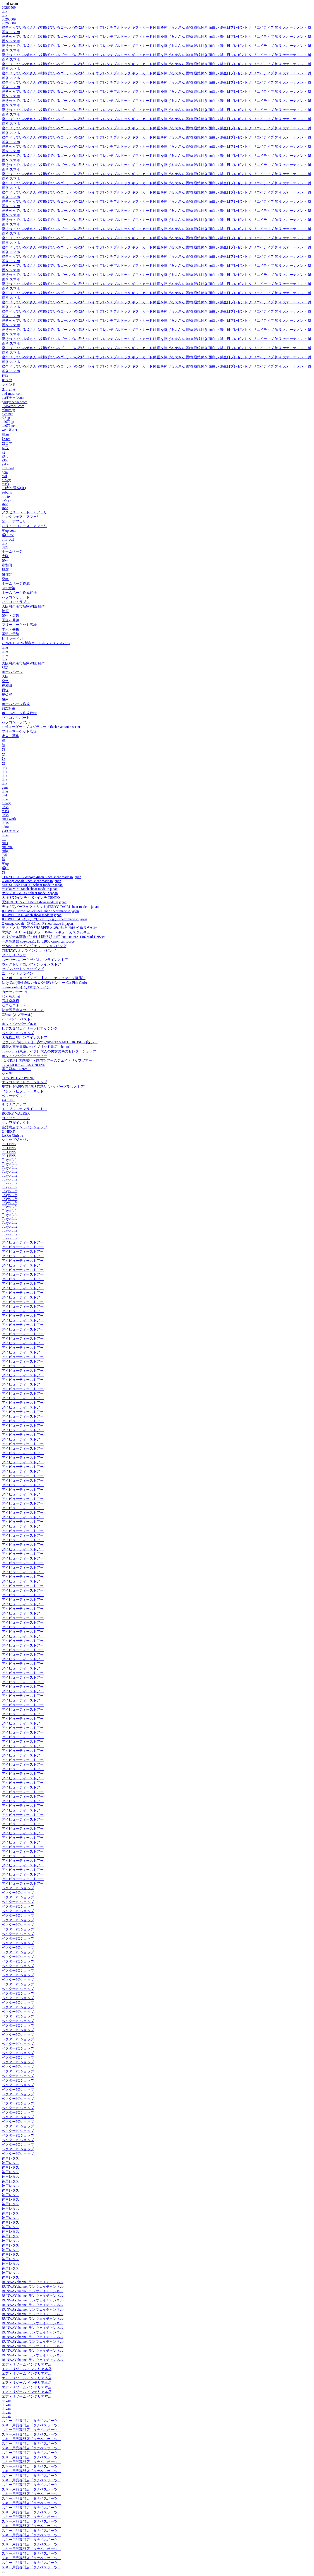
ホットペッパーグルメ (19, 1024)
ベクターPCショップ (18, 1033)
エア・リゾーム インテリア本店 (26, 2364)
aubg (5, 851)
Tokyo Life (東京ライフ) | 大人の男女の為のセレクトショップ (49, 1051)
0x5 (4, 855)
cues (5, 843)
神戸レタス (10, 2158)
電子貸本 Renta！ (16, 1069)
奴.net (6, 439)
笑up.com (9, 530)
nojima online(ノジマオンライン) (26, 987)
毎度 (5, 611)
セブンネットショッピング (23, 969)
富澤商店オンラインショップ (24, 1127)
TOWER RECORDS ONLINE (23, 1065)
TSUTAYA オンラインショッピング (29, 950)
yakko (6, 464)
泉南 (5, 579)
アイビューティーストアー (23, 1242)
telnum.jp (8, 410)
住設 (5, 375)
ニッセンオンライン (17, 973)
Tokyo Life (9, 1160)
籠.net (6, 434)
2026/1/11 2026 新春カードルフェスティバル (36, 643)
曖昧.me (8, 535)
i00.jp (6, 496)
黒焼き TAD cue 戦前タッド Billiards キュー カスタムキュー (48, 932)
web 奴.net (9, 430)
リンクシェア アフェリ (21, 517)
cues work (9, 819)
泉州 (5, 560)
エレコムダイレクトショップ (24, 1082)
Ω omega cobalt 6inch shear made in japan (31, 881)
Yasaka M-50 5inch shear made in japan (30, 889)
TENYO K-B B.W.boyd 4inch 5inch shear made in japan (41, 877)
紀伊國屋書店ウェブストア (23, 1010)
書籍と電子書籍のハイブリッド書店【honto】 (37, 1047)
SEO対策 (8, 588)
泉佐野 (7, 574)
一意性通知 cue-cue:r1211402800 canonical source (38, 941)
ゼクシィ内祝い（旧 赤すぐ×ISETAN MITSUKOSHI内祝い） (49, 1042)
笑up (5, 863)
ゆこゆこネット (14, 1005)
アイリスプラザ (14, 955)
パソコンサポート (16, 597)
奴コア (7, 443)
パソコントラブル (16, 602)
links (5, 647)
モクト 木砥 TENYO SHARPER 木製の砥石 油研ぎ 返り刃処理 (49, 927)
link (4, 11)
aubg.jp (7, 492)
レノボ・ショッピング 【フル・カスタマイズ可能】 (43, 978)
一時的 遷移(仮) (14, 488)
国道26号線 (10, 620)
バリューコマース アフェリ (24, 526)
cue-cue (7, 847)
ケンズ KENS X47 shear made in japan (30, 893)
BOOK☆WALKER (16, 1113)
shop (5, 504)
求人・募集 (10, 629)
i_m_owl (8, 468)
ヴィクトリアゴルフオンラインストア (31, 964)
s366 (5, 460)
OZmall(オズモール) (17, 1014)
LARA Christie (12, 1135)
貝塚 (5, 570)
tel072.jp (8, 422)
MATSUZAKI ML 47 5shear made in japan (32, 885)
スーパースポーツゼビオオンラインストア (35, 960)
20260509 (9, 7)
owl (4, 476)
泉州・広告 (10, 615)
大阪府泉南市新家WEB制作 (23, 606)
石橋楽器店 (10, 1001)
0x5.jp (6, 500)
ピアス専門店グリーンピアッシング (30, 1028)
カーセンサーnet (14, 992)
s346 (5, 456)
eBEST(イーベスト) (17, 1019)
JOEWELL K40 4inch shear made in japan (31, 915)
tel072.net (9, 425)
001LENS (9, 1144)
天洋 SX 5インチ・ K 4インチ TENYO (31, 897)
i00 (4, 839)
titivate (6, 2401)
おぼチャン (10, 831)
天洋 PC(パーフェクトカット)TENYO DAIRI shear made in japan (50, 907)
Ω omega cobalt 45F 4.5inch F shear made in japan (37, 923)
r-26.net (7, 414)
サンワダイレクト (16, 1122)
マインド (9, 384)
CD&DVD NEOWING (18, 1078)
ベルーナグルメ (14, 1096)
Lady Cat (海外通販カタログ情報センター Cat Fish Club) (44, 982)
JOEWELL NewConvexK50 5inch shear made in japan (40, 911)
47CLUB (8, 1100)
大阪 (5, 556)
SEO (5, 547)
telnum (6, 826)
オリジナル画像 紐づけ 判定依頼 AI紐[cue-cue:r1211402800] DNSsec (53, 937)
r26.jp (6, 418)
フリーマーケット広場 (19, 625)
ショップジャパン (16, 1139)
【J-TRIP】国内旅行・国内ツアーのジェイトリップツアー (47, 1060)
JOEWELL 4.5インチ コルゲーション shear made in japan (44, 919)
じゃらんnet (11, 996)
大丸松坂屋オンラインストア (24, 1037)
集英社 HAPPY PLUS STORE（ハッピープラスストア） (44, 1086)
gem (5, 472)
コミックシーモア (16, 1118)
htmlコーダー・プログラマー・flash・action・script (41, 727)
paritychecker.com (14, 402)
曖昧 (5, 868)
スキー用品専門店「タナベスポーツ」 (31, 2420)
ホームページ (12, 551)
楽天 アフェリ (14, 521)
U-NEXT (8, 1131)
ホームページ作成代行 (19, 592)
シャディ (9, 1073)
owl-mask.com (12, 393)
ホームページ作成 (16, 583)
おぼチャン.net (13, 398)
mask (5, 484)
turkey (6, 480)
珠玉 (5, 448)
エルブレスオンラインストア (24, 1109)
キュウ (7, 380)
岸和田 (7, 565)
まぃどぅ (9, 389)
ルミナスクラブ (14, 1104)
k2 (3, 452)
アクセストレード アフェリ (24, 512)
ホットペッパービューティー (24, 1056)
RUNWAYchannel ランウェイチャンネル (32, 2282)
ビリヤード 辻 (13, 638)
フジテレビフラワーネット (23, 1091)
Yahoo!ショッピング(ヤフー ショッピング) (34, 946)
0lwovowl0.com (13, 406)
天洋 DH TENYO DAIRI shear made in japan (34, 902)
